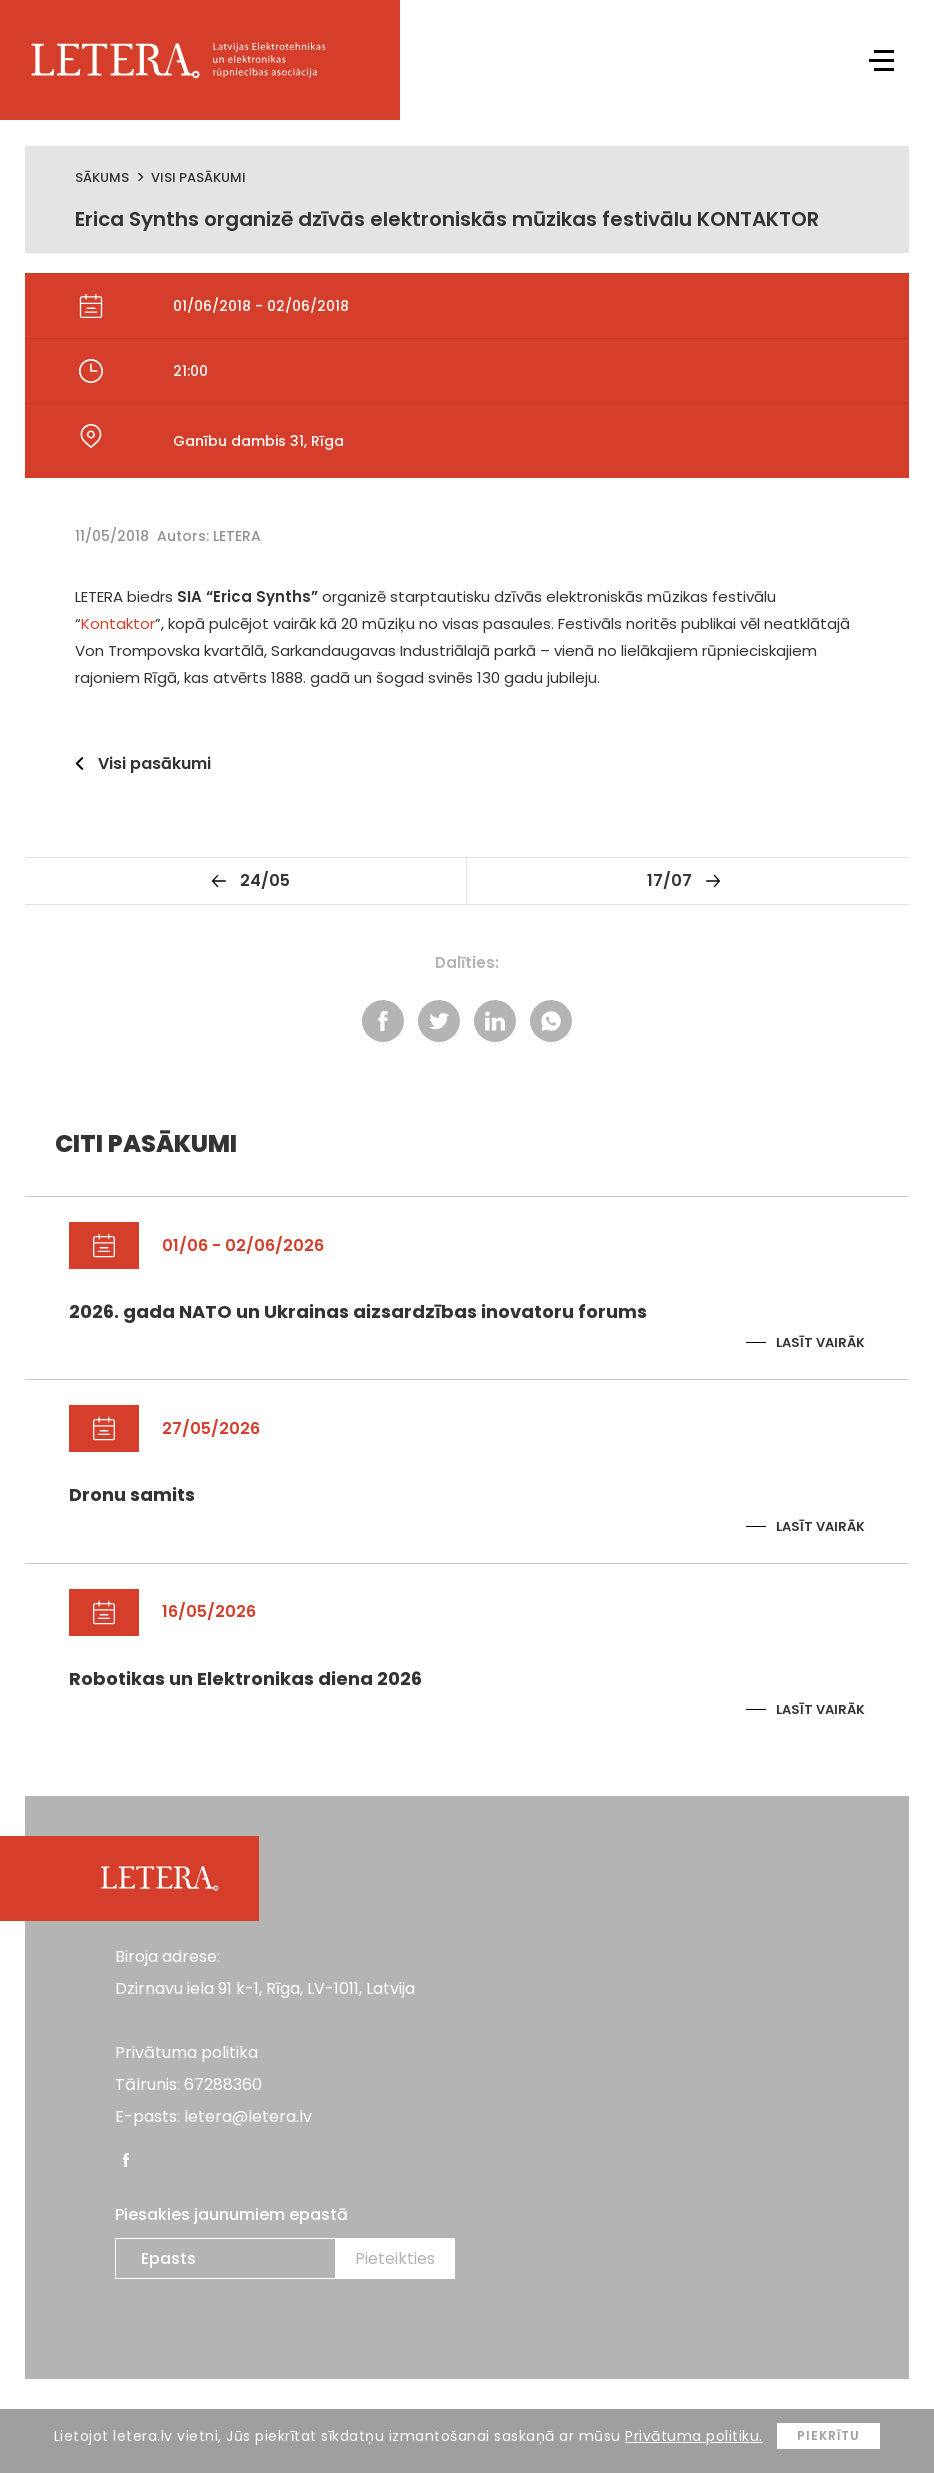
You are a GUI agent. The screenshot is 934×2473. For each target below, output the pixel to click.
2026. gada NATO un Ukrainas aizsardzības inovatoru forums (358, 1311)
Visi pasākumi (198, 177)
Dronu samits (132, 1494)
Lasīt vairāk (820, 1342)
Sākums (102, 177)
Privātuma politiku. (694, 2436)
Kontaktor (118, 623)
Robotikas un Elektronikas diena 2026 (245, 1678)
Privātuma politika (186, 2052)
